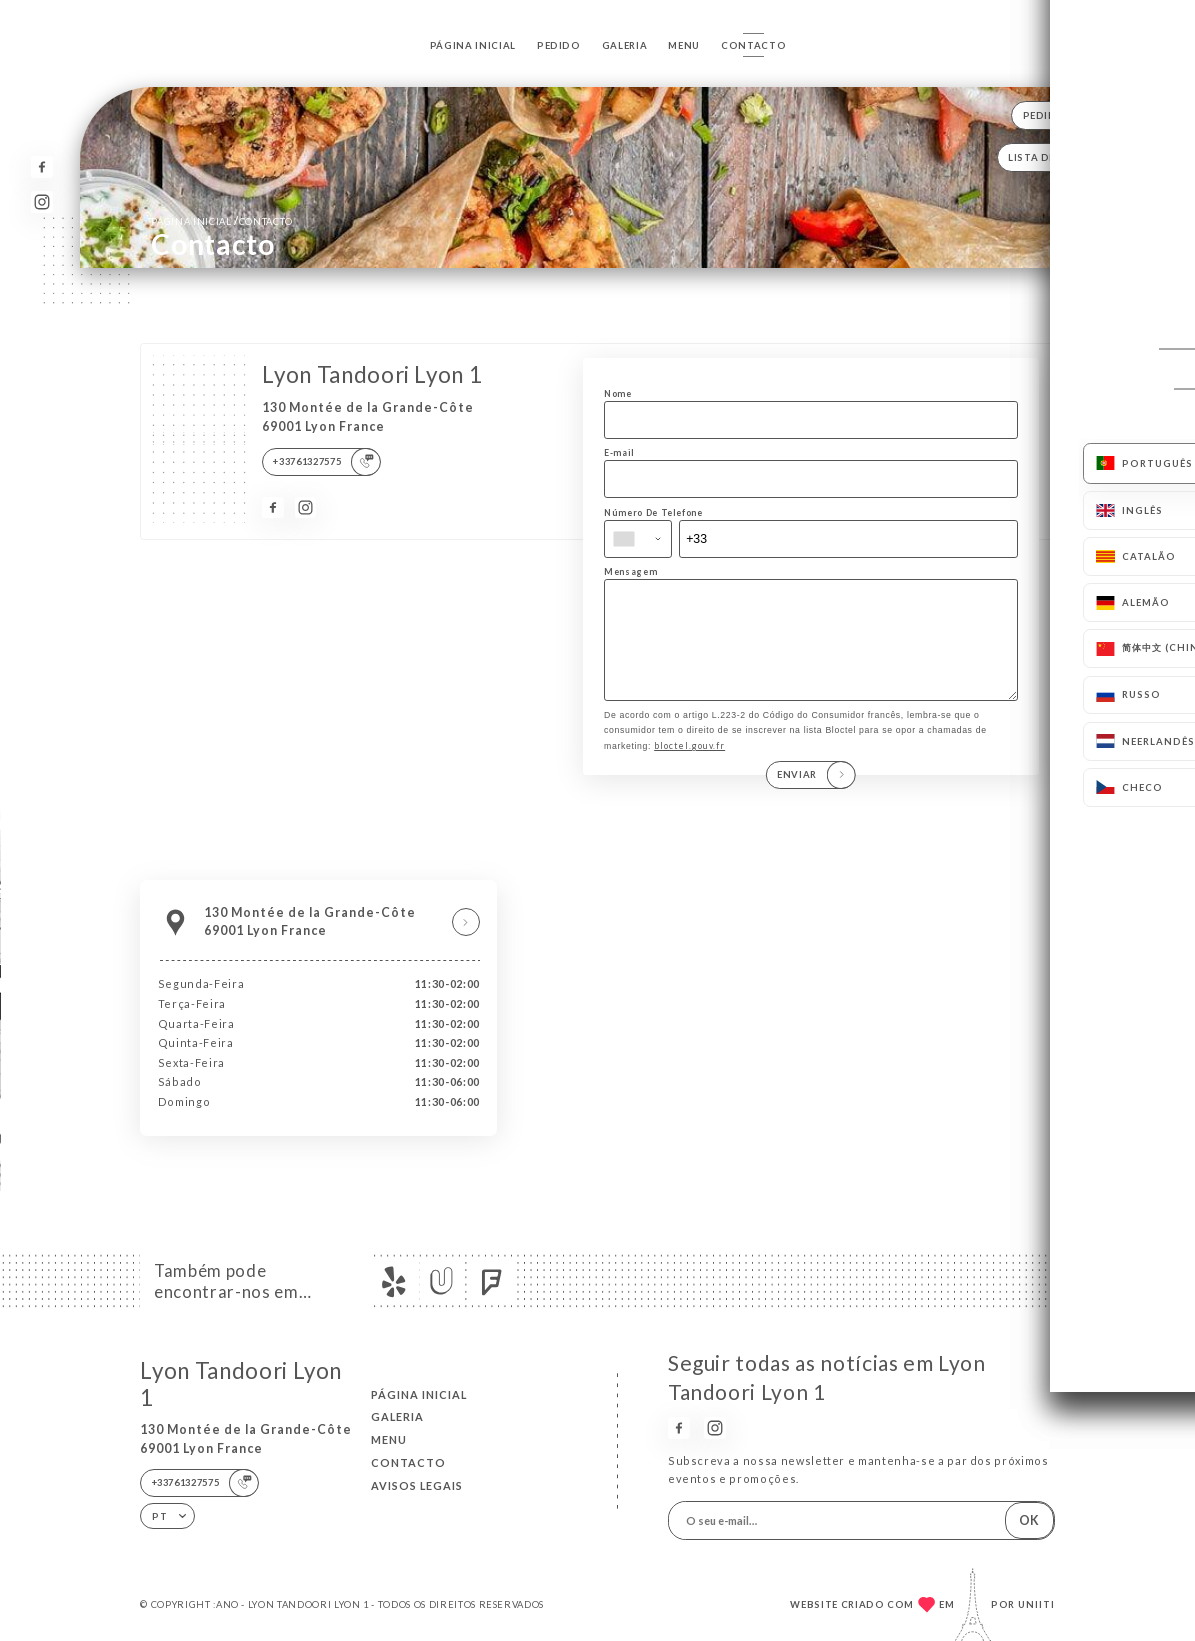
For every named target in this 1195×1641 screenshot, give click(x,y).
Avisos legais (417, 1485)
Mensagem (630, 571)
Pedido (559, 45)
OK (1029, 1520)
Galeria (625, 45)
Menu (684, 45)
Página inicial (473, 45)
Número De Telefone (653, 512)
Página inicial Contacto (222, 220)
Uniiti (1036, 1604)
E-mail (619, 452)
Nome (618, 393)
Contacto (753, 45)
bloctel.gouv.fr (689, 766)
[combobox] (638, 539)
